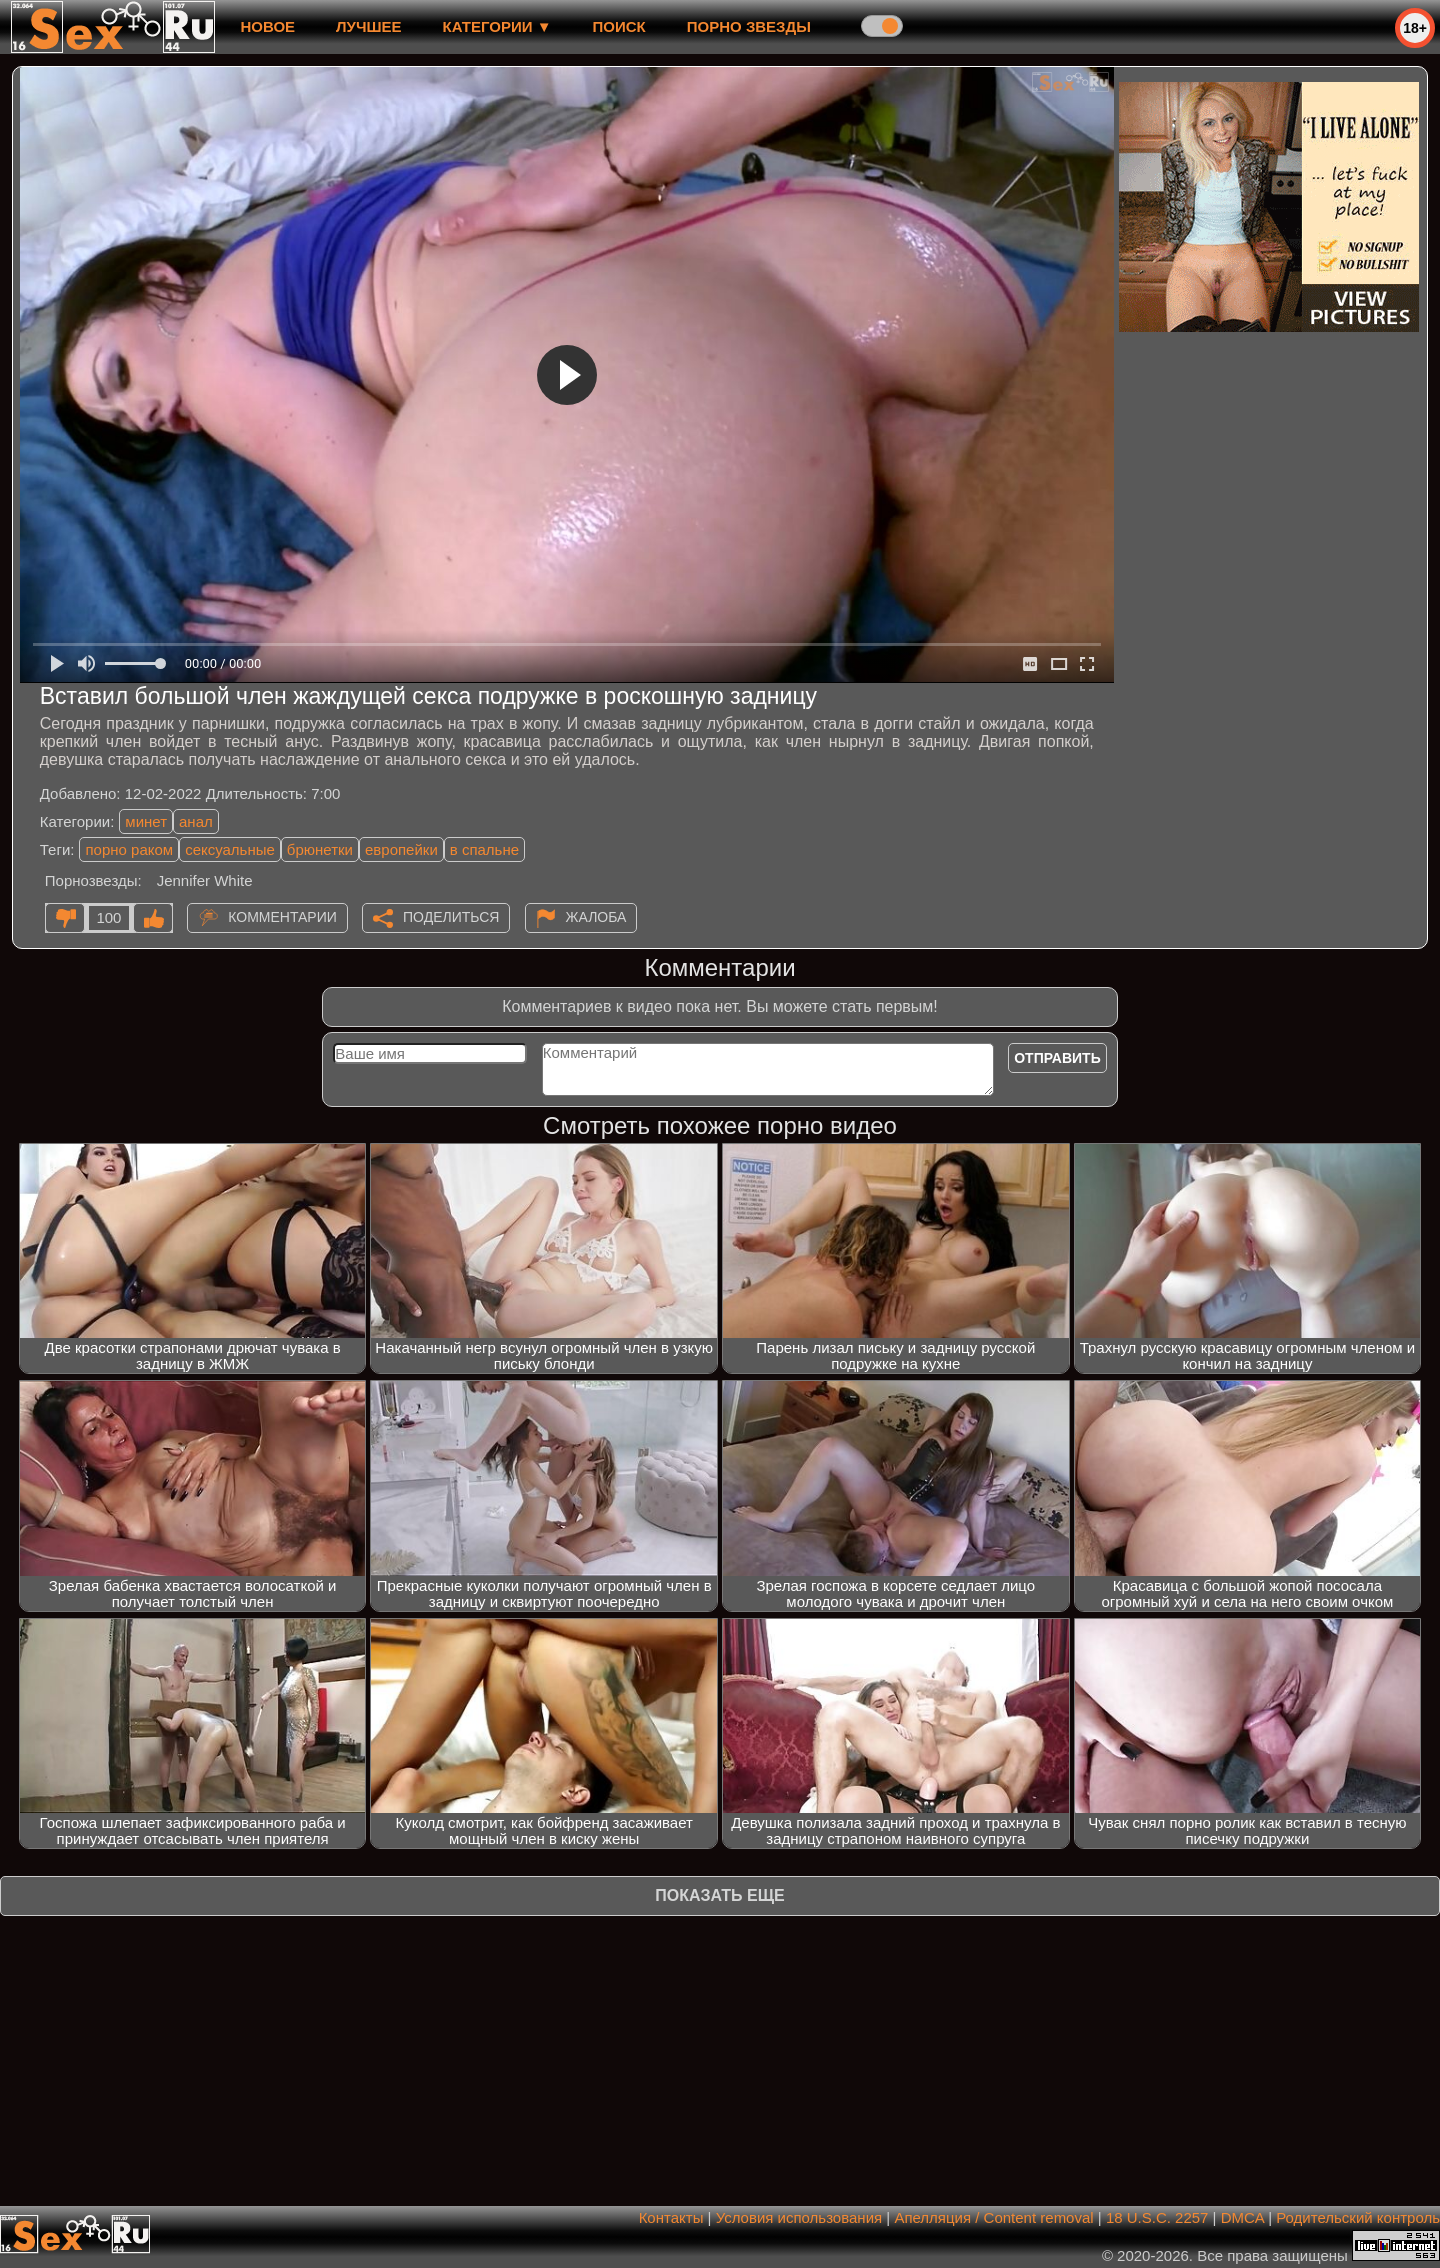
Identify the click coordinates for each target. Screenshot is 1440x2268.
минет (146, 821)
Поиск (619, 26)
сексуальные (230, 849)
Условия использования (799, 2217)
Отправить (1057, 1058)
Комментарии (282, 917)
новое (267, 26)
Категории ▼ (497, 26)
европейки (401, 849)
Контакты (671, 2217)
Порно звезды (749, 26)
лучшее (368, 26)
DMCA (1242, 2217)
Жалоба (596, 917)
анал (196, 821)
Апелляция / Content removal (993, 2217)
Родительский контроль (1358, 2217)
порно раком (129, 849)
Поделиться (451, 917)
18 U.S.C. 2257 (1157, 2217)
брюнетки (320, 849)
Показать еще (719, 1895)
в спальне (484, 849)
